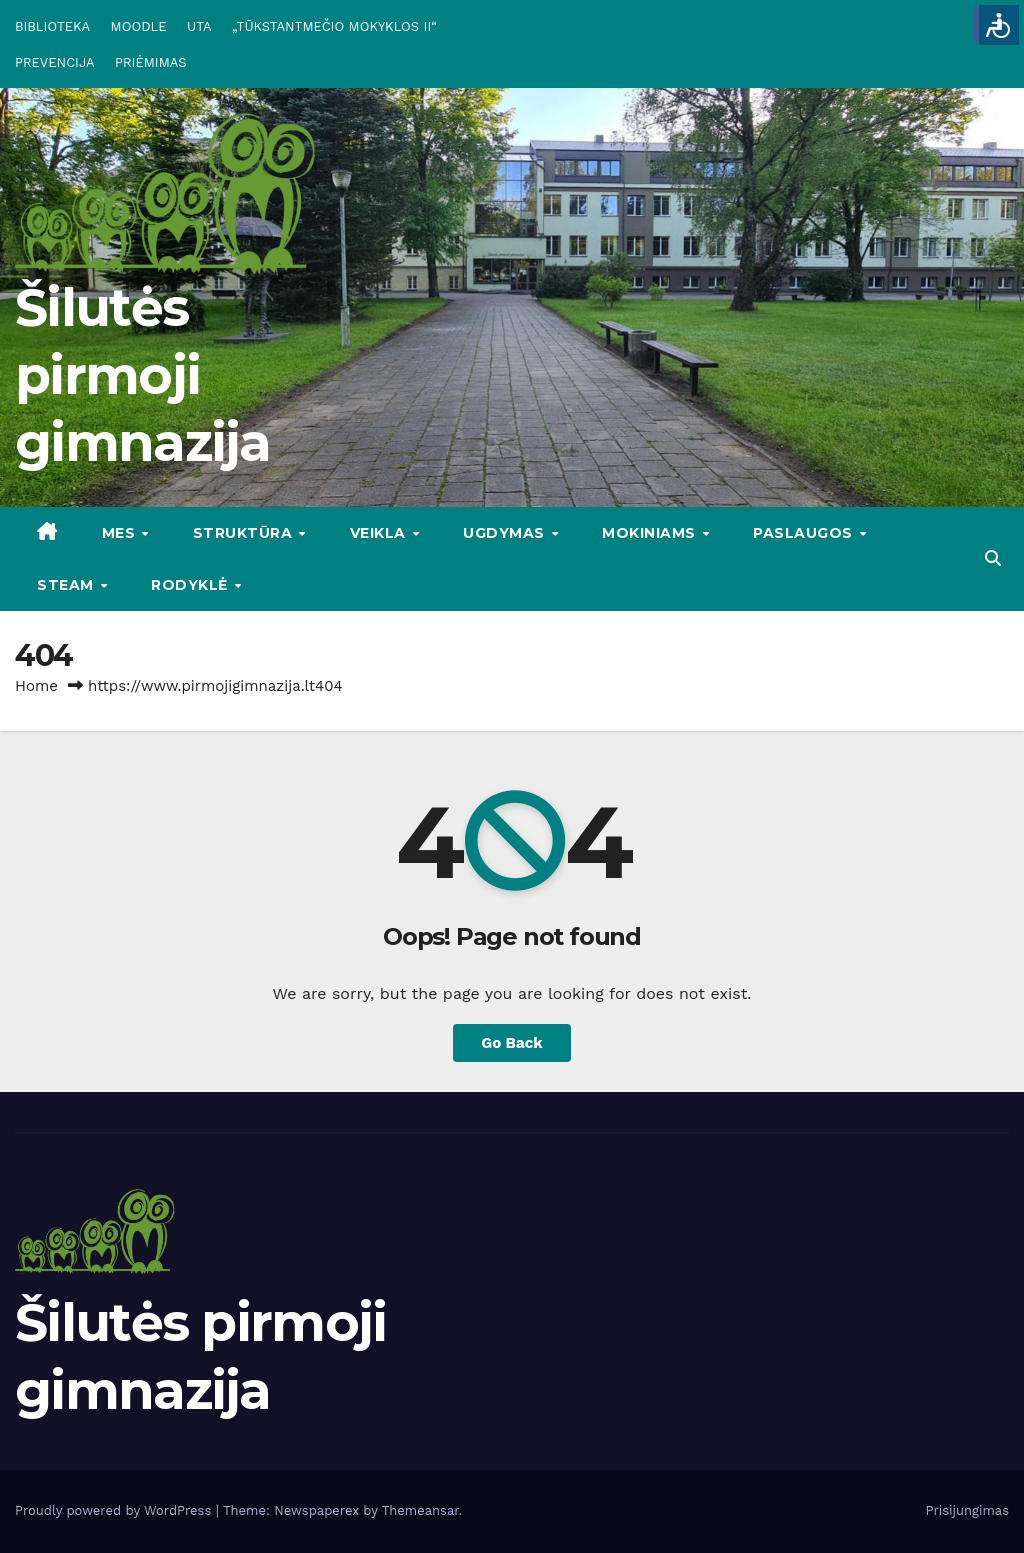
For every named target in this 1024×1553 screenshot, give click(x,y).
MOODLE (139, 26)
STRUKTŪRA (245, 533)
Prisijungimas (968, 1510)
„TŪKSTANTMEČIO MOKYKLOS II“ (334, 26)
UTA (199, 26)
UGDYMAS (506, 533)
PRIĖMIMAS (151, 62)
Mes (121, 533)
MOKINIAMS (651, 533)
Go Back (512, 1043)
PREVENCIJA (55, 62)
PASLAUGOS (805, 533)
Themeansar (420, 1510)
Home (36, 686)
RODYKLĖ (191, 585)
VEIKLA (380, 533)
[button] (993, 558)
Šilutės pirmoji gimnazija (143, 375)
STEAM (67, 585)
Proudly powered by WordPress (115, 1510)
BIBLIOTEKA (52, 26)
